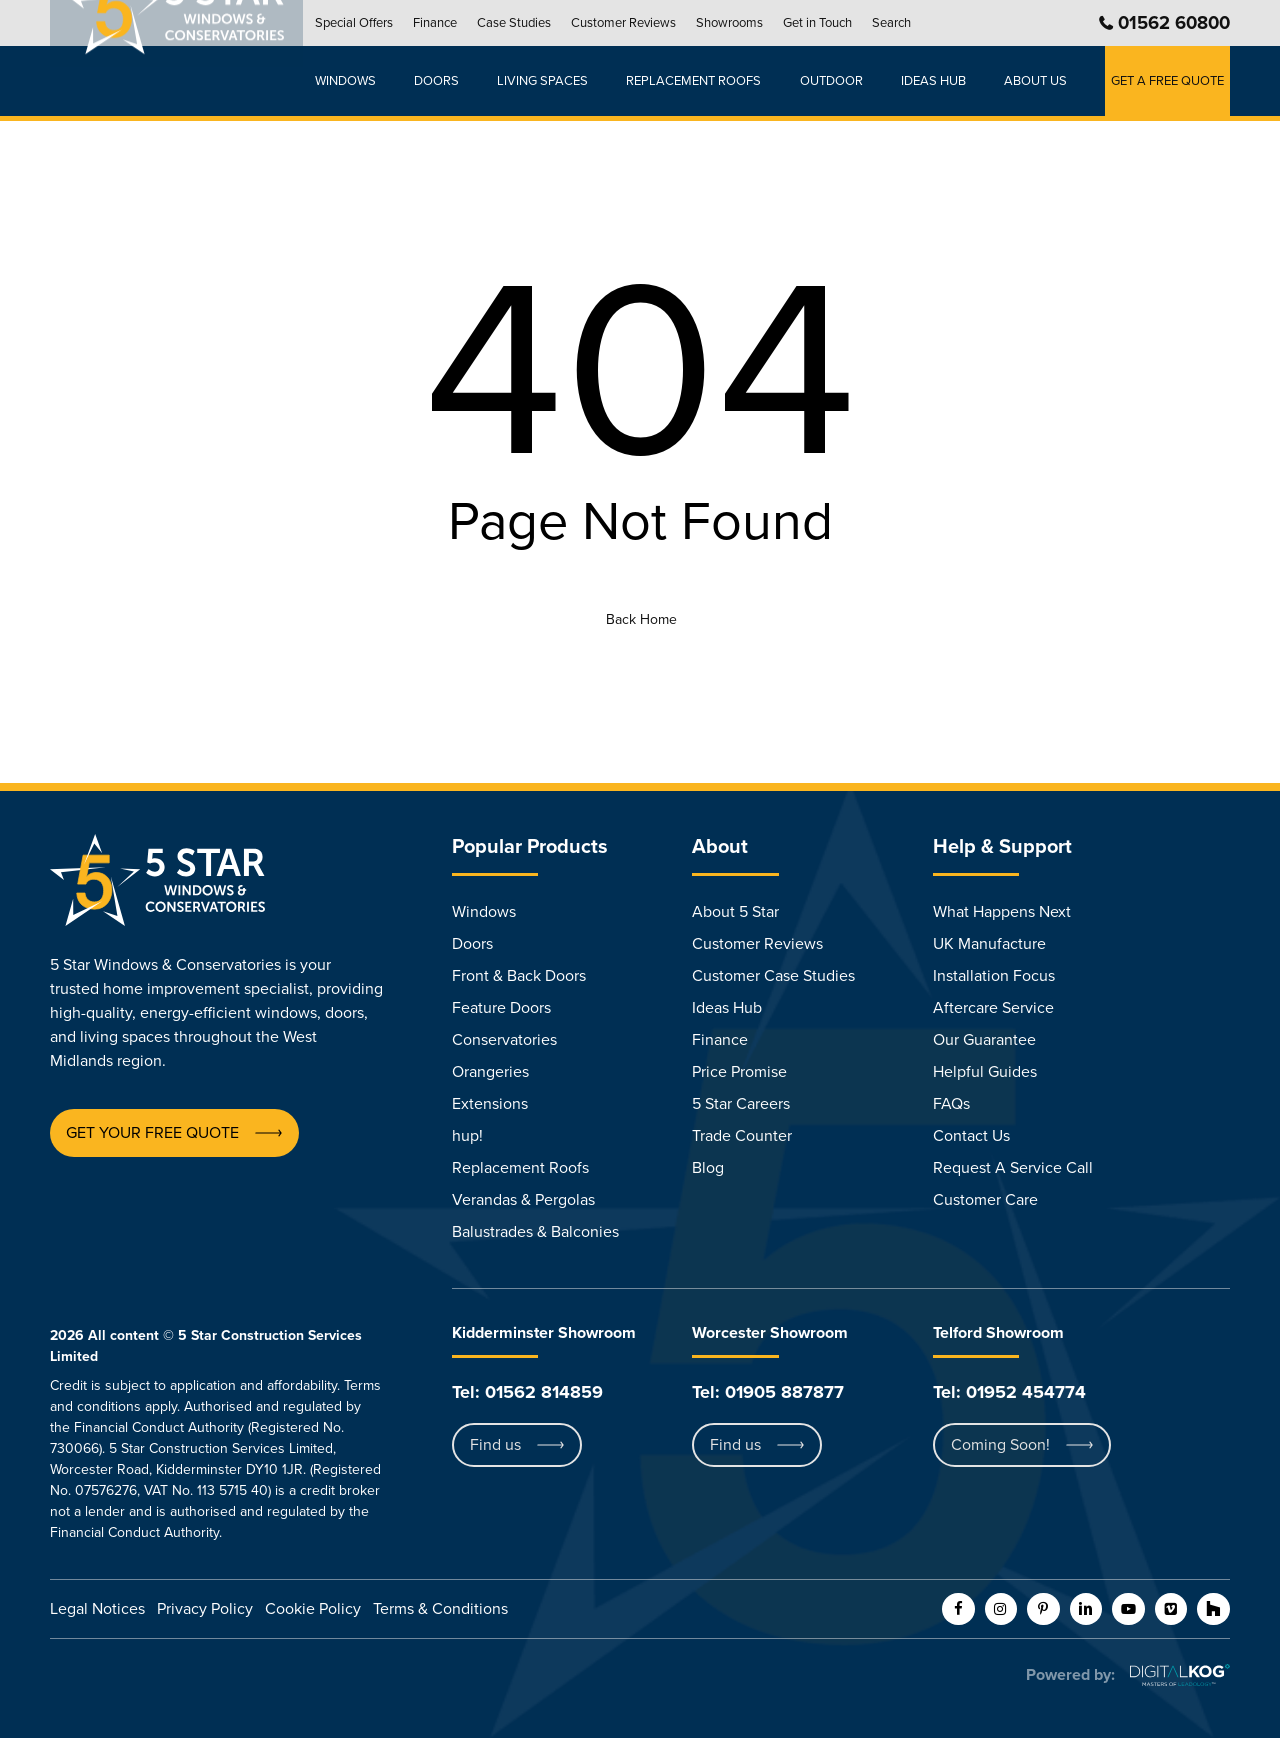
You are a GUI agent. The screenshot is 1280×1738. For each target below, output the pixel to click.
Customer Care (985, 1200)
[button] (152, 1133)
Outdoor (838, 81)
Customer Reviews (641, 23)
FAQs (951, 1104)
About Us (1037, 81)
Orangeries (490, 1072)
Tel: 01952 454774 (1009, 1392)
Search (909, 23)
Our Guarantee (984, 1040)
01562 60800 (1174, 23)
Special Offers (372, 23)
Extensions (490, 1104)
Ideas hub (938, 81)
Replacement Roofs (704, 81)
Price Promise (739, 1072)
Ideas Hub (727, 1008)
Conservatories (504, 1040)
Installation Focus (994, 976)
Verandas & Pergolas (523, 1200)
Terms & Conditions (440, 1609)
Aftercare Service (993, 1008)
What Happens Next (1002, 912)
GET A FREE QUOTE (1167, 81)
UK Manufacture (989, 944)
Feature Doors (501, 1008)
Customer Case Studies (773, 976)
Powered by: (1070, 1675)
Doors (452, 81)
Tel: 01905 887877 (768, 1392)
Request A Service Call (1013, 1168)
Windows (363, 81)
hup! (467, 1136)
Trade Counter (742, 1136)
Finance (453, 23)
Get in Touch (835, 23)
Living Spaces (555, 81)
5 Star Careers (741, 1104)
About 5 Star (735, 912)
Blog (708, 1168)
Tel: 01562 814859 (527, 1392)
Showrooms (747, 23)
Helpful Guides (985, 1072)
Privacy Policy (205, 1609)
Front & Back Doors (519, 976)
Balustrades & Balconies (535, 1232)
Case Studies (532, 23)
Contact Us (971, 1136)
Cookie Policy (313, 1609)
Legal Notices (97, 1609)
